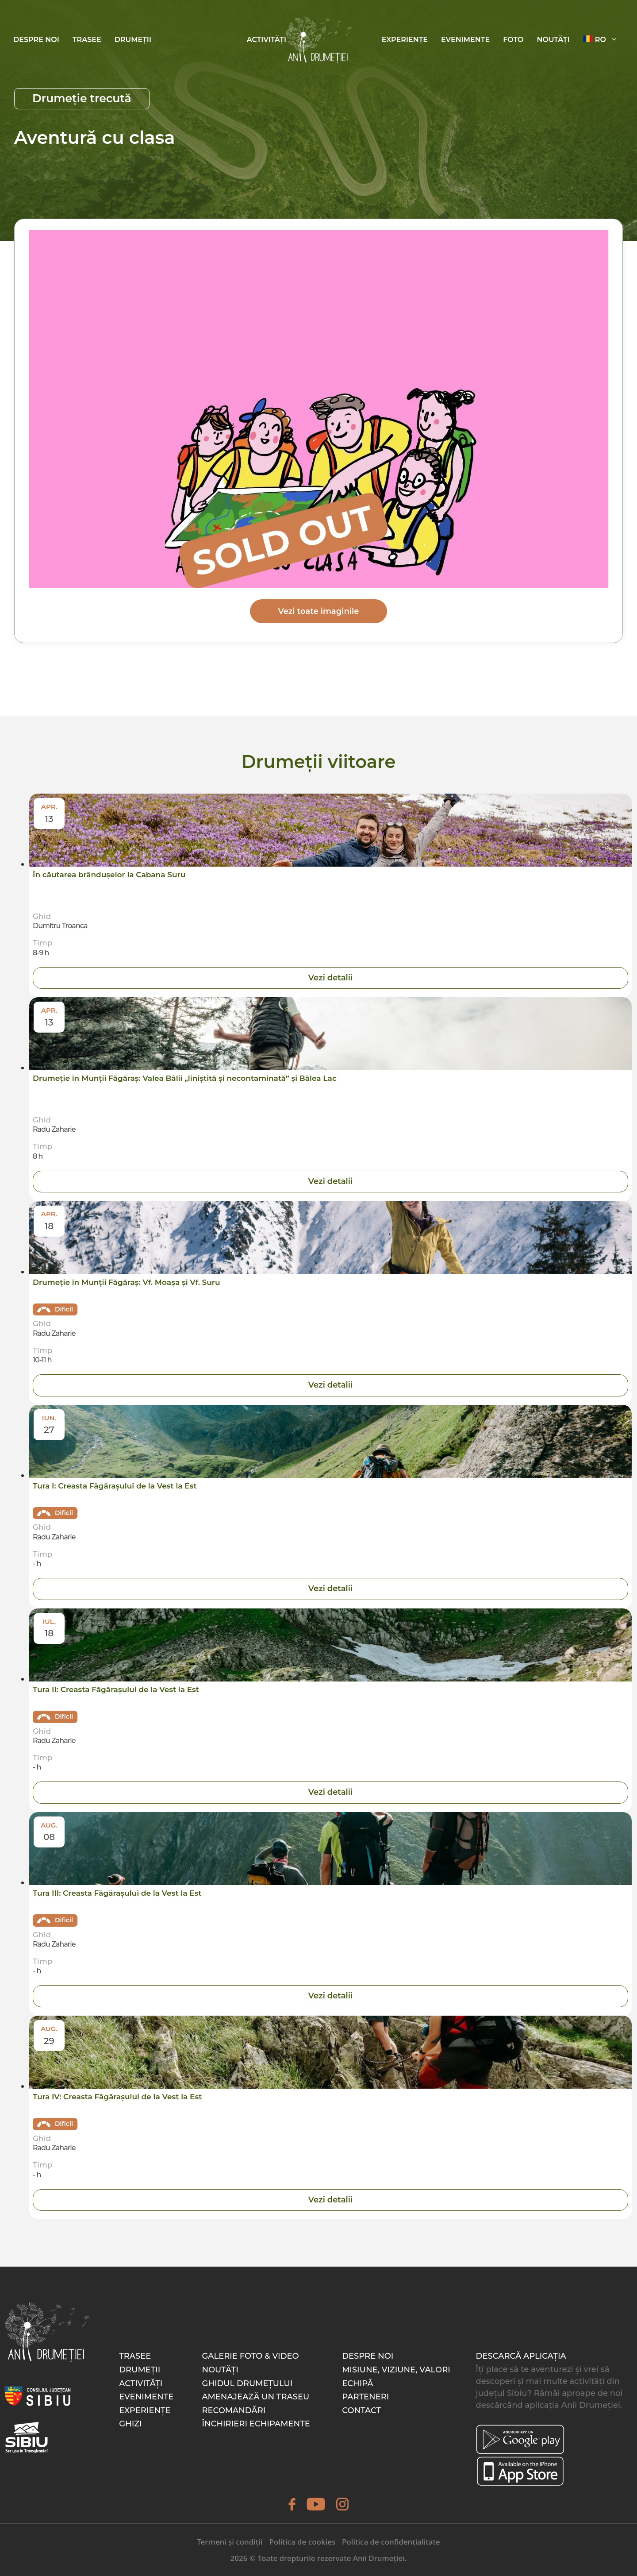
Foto (513, 39)
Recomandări (233, 2410)
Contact (361, 2410)
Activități (266, 39)
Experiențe (405, 39)
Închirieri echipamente (256, 2424)
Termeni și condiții (229, 2542)
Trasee (87, 39)
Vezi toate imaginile (318, 611)
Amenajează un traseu (255, 2397)
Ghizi (130, 2424)
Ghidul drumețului (247, 2383)
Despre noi (36, 39)
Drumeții (133, 39)
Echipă (357, 2383)
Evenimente (465, 39)
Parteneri (365, 2397)
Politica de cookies (302, 2542)
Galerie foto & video (250, 2356)
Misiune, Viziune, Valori (396, 2370)
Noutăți (553, 39)
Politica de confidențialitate (391, 2542)
